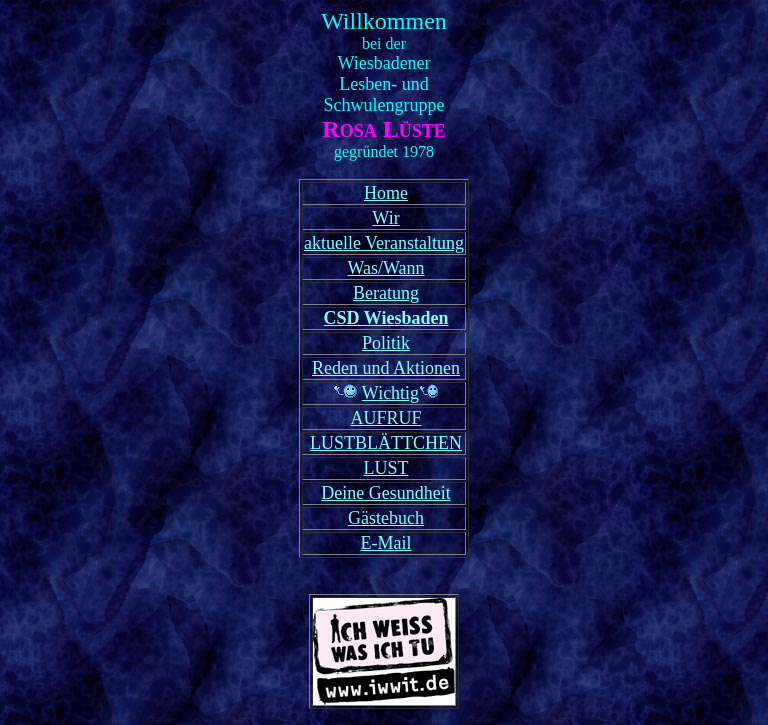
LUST (386, 468)
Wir (385, 218)
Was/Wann (385, 268)
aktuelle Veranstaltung (384, 243)
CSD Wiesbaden (386, 318)
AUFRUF (385, 418)
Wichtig (390, 393)
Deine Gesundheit (385, 493)
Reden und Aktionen (386, 368)
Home (386, 193)
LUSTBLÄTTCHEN (386, 443)
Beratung (386, 293)
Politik (386, 343)
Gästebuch (386, 518)
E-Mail (386, 543)
